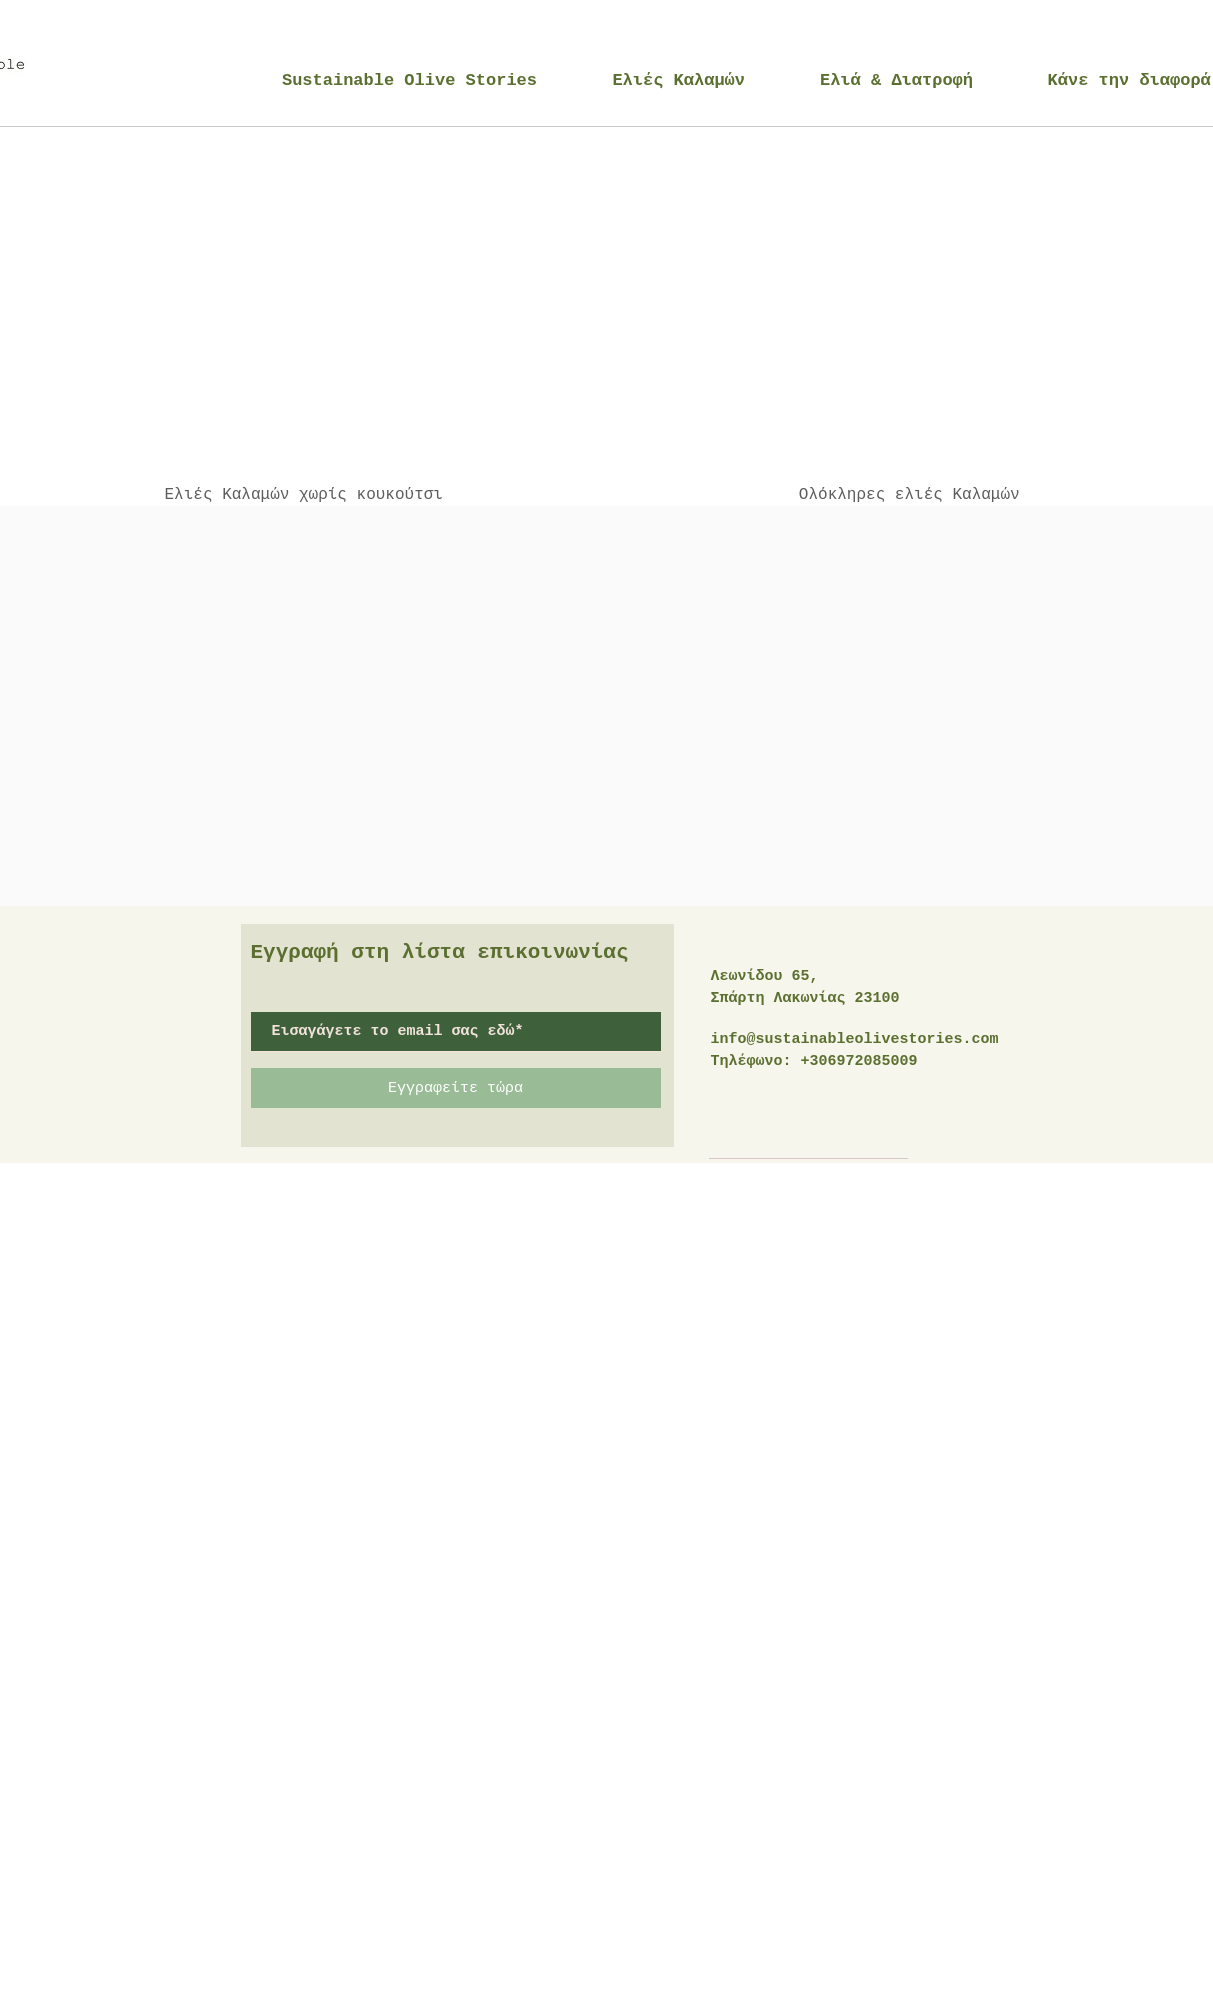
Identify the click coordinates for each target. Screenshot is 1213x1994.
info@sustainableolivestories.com (855, 1039)
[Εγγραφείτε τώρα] (456, 1088)
